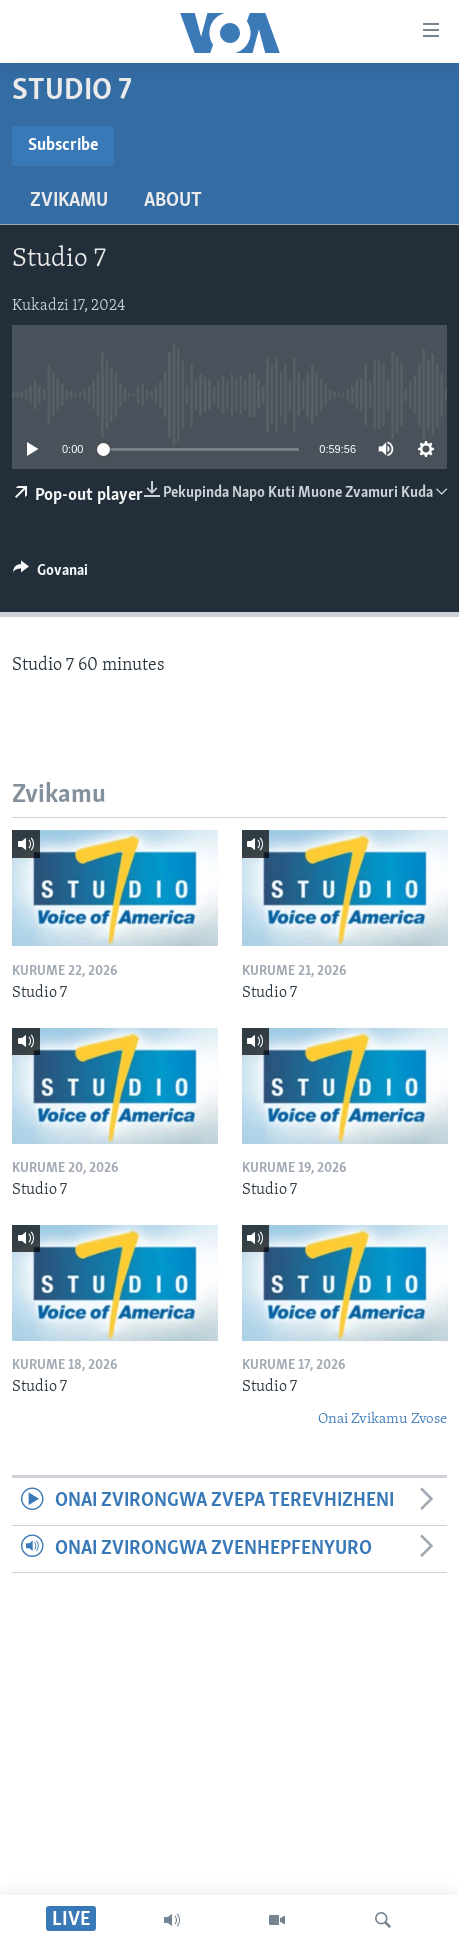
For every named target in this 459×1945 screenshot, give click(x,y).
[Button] (50, 575)
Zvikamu (69, 201)
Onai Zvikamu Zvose (382, 1419)
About (173, 201)
